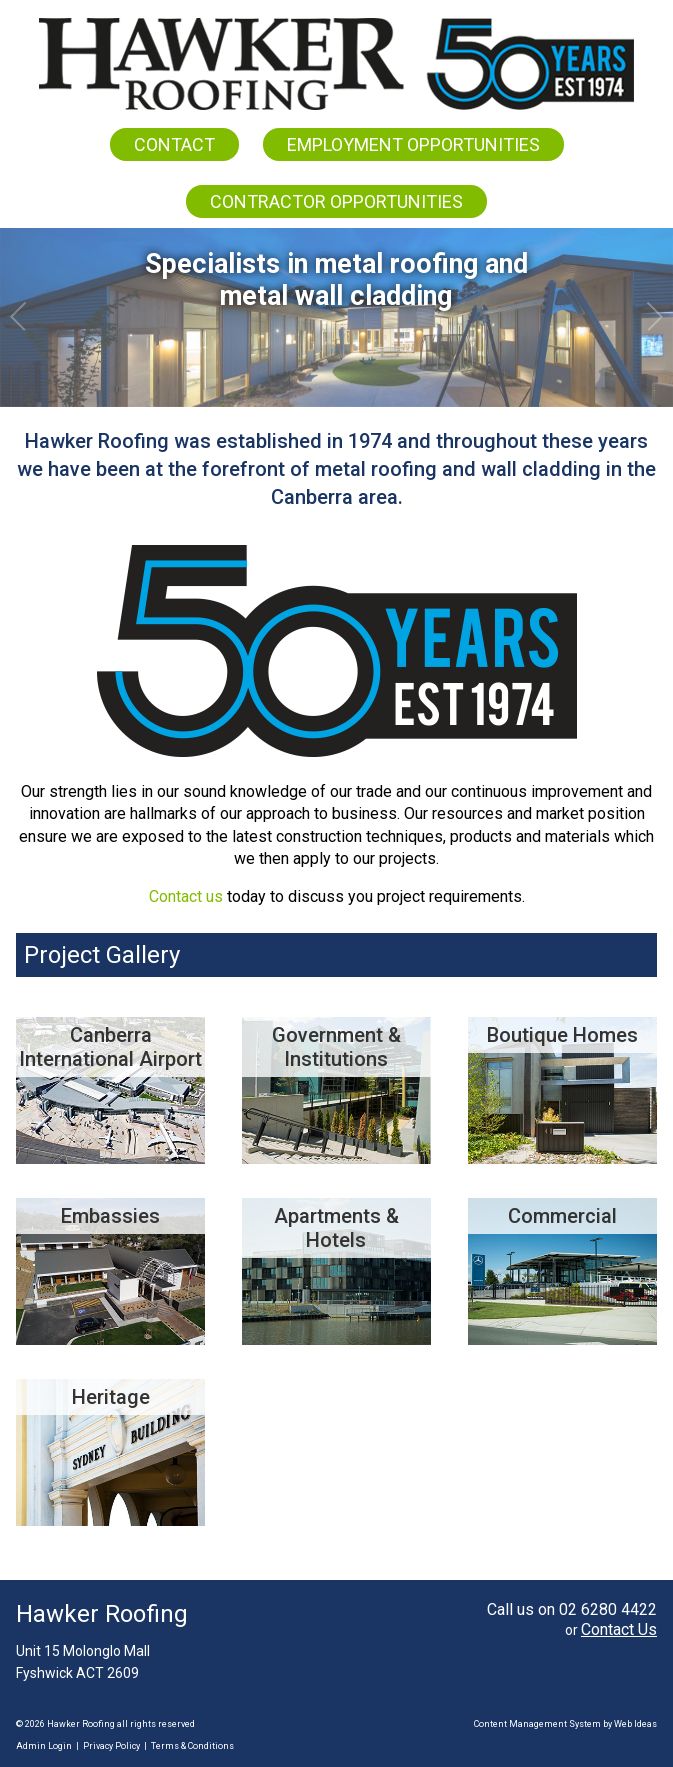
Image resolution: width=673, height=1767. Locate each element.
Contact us (186, 896)
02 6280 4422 (608, 1609)
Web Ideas (635, 1724)
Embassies (110, 1216)
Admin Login (44, 1746)
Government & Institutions (336, 1047)
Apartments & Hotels (336, 1228)
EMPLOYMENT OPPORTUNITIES (413, 144)
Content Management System (537, 1724)
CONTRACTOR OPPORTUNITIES (336, 201)
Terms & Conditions (192, 1746)
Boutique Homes (562, 1035)
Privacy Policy (111, 1746)
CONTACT (174, 144)
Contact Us (619, 1629)
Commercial (562, 1216)
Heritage (111, 1397)
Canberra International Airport (110, 1047)
